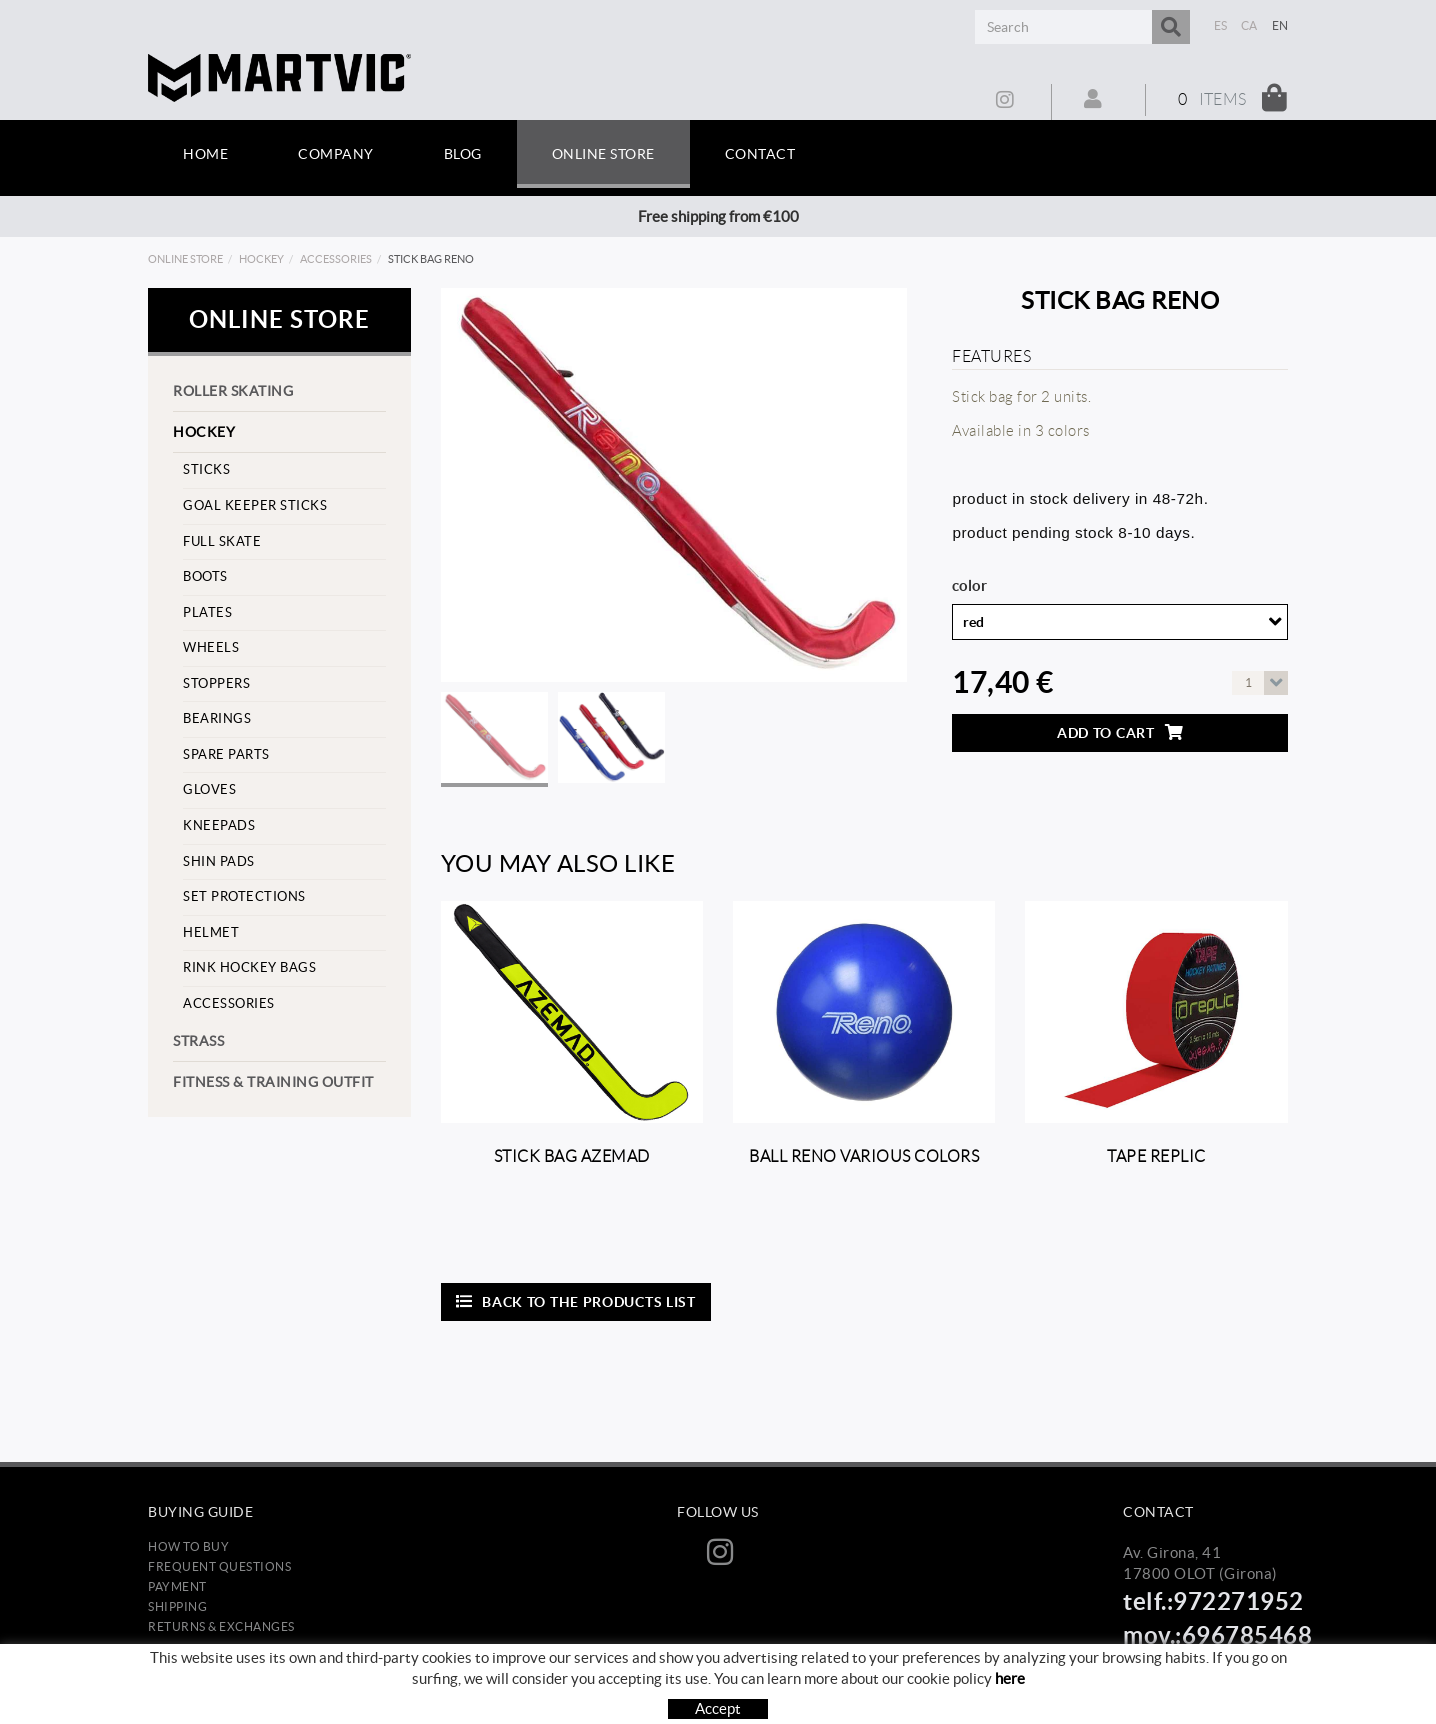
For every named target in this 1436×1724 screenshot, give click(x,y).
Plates (207, 612)
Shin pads (219, 861)
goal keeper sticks (255, 505)
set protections (244, 896)
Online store (185, 259)
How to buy (188, 1546)
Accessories (336, 259)
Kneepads (219, 825)
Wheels (211, 647)
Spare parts (226, 754)
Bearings (217, 718)
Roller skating (233, 391)
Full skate (222, 541)
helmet (211, 932)
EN (1280, 25)
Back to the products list (576, 1301)
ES (1221, 25)
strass (198, 1041)
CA (1249, 25)
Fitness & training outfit (273, 1082)
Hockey (261, 259)
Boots (205, 576)
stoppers (216, 683)
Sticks (206, 469)
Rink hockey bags (249, 967)
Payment (177, 1586)
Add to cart (1120, 732)
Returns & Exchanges (221, 1626)
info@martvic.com (1186, 1663)
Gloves (209, 789)
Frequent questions (219, 1566)
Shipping (177, 1606)
